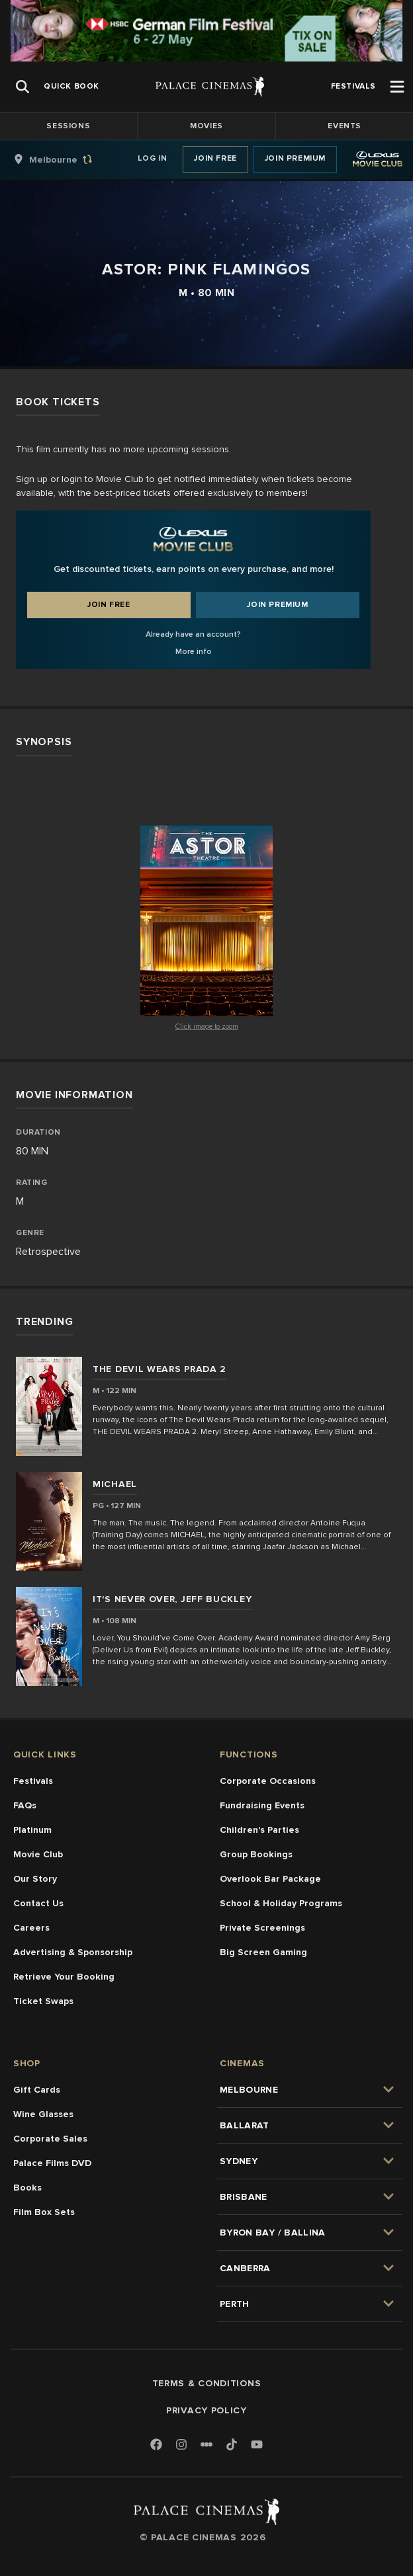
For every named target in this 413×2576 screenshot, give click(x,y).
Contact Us (38, 1903)
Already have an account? (193, 634)
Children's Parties (259, 1829)
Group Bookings (256, 1854)
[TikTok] (232, 2444)
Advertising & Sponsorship (72, 1952)
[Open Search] (22, 86)
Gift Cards (36, 2089)
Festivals (33, 1781)
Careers (31, 1927)
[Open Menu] (397, 86)
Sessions (68, 126)
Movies (206, 126)
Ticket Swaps (43, 2001)
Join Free (215, 158)
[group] (67, 159)
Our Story (35, 1878)
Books (27, 2187)
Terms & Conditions (206, 2383)
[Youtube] (257, 2445)
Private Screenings (262, 1927)
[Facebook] (156, 2445)
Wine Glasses (43, 2114)
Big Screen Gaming (263, 1952)
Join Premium (295, 158)
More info (193, 652)
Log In (152, 158)
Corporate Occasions (268, 1781)
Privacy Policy (206, 2410)
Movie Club (38, 1854)
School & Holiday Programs (281, 1903)
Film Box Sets (44, 2212)
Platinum (32, 1829)
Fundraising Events (262, 1805)
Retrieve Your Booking (64, 1976)
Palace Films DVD (52, 2163)
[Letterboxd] (206, 2444)
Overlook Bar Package (270, 1878)
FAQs (24, 1805)
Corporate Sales (50, 2138)
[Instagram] (181, 2445)
